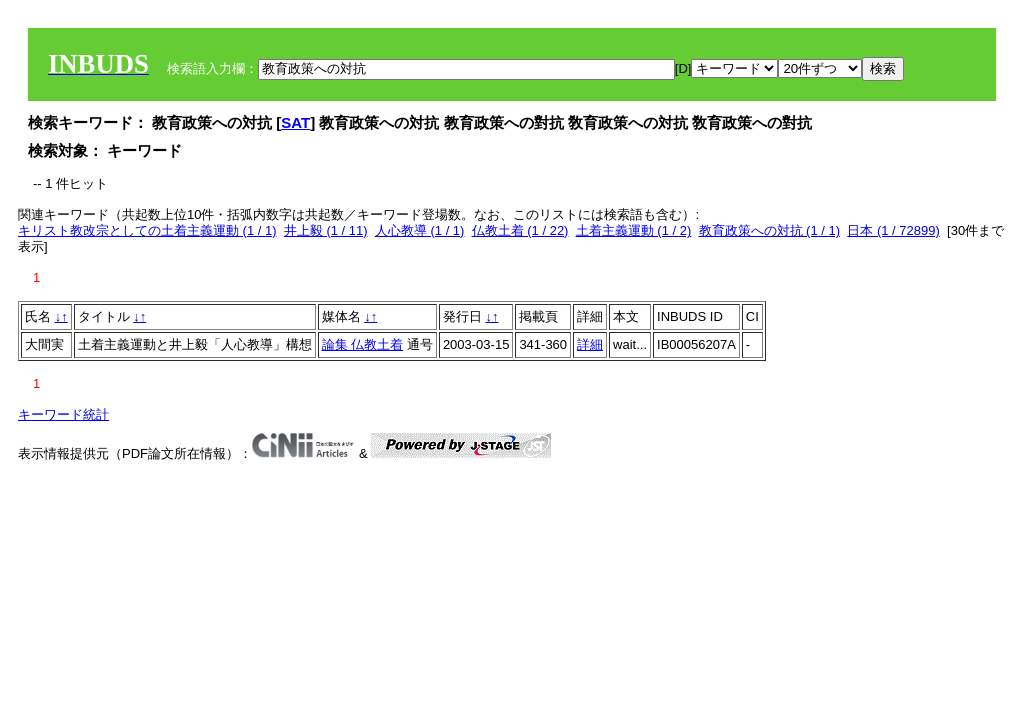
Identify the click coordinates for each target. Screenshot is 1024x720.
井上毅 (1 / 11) (326, 230)
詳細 (590, 344)
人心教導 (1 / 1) (420, 230)
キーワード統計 (63, 414)
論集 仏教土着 (363, 344)
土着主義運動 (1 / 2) (634, 230)
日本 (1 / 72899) (893, 230)
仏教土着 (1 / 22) (520, 230)
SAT (295, 122)
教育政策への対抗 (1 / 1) (770, 230)
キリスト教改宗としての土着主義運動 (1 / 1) (147, 230)
